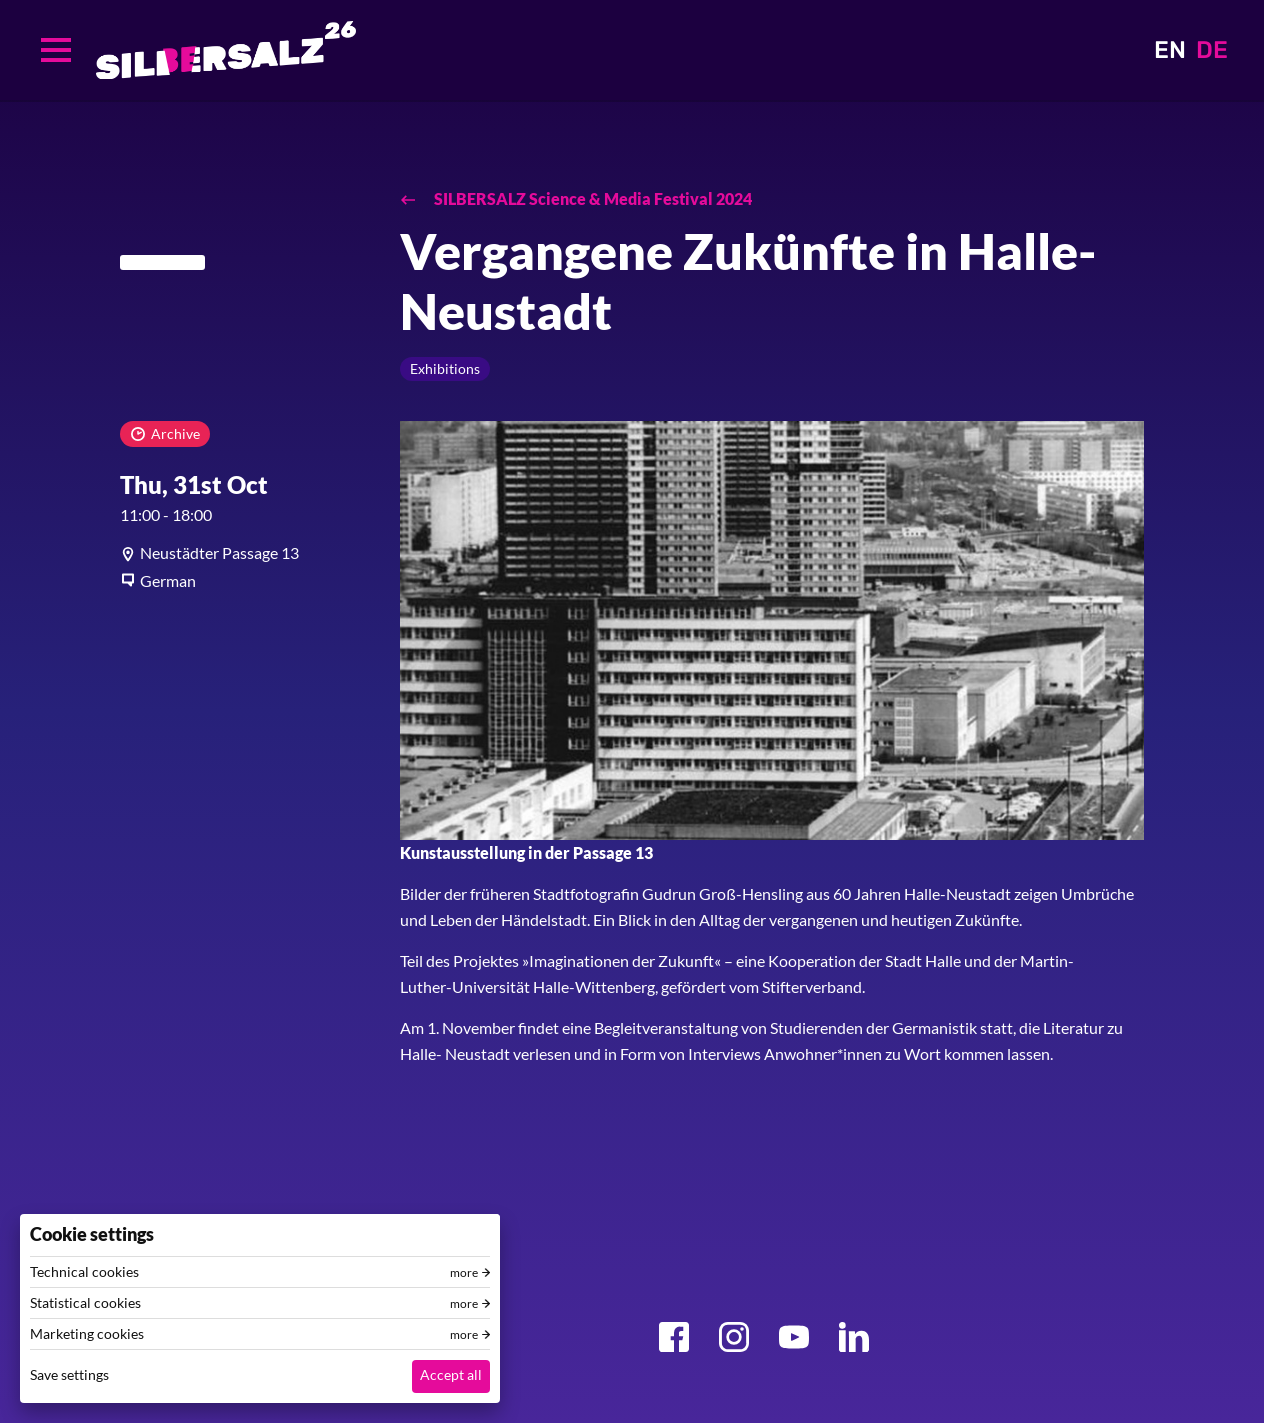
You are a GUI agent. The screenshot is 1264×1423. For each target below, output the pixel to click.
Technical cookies (84, 1272)
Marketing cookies (87, 1334)
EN (1170, 50)
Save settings (69, 1374)
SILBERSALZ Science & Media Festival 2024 (591, 198)
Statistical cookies (85, 1303)
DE (1212, 50)
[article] (245, 553)
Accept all (451, 1374)
